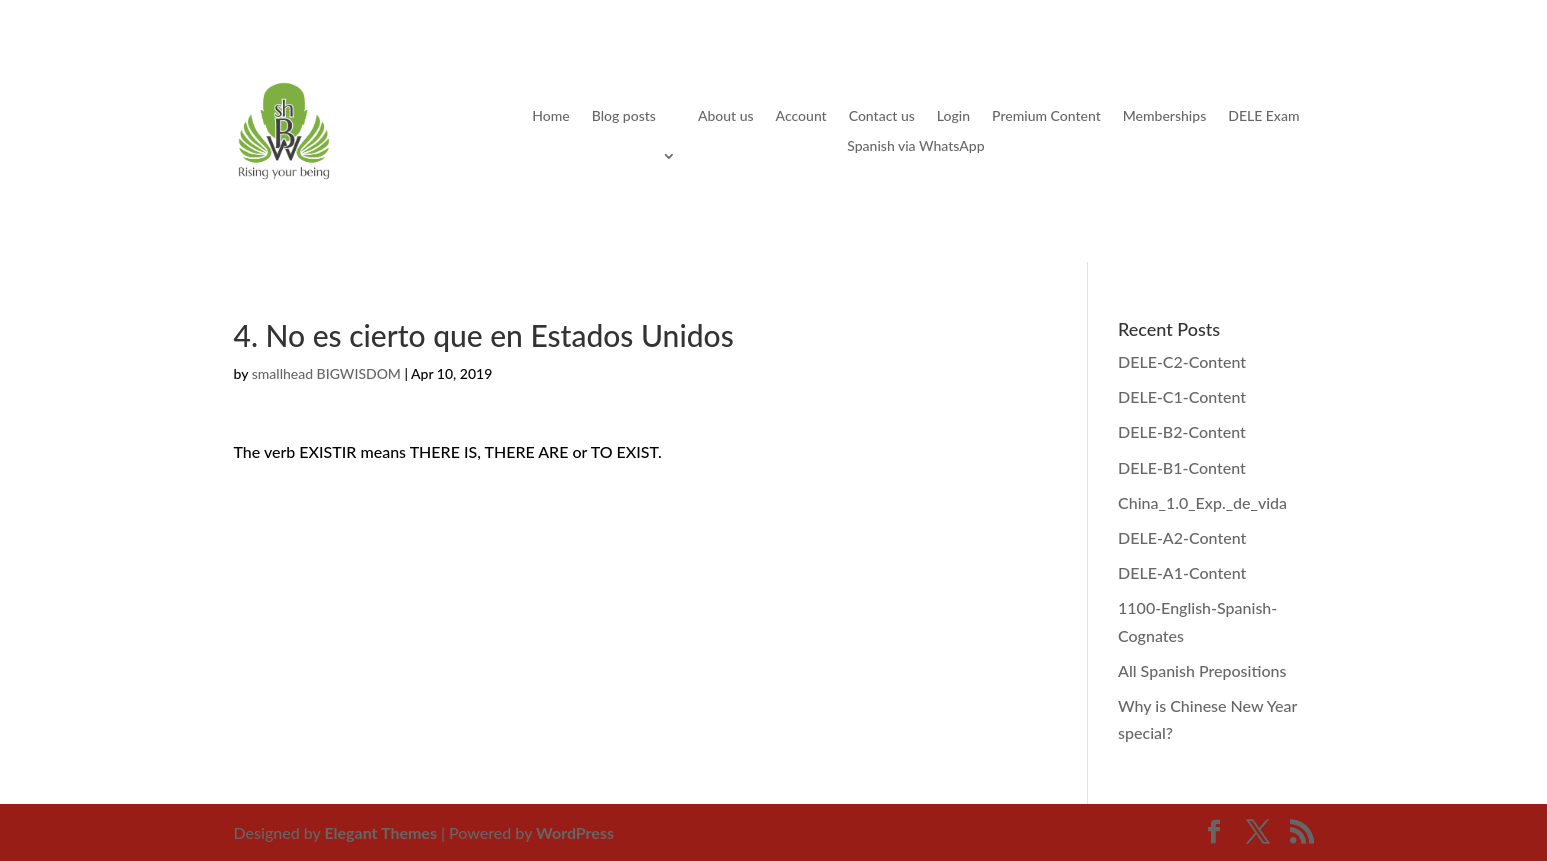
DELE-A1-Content (1182, 572)
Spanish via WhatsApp (915, 146)
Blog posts (624, 116)
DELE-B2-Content (1182, 431)
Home (550, 116)
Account (801, 116)
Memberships (1164, 116)
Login (953, 116)
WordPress (575, 832)
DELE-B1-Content (1182, 467)
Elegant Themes (380, 832)
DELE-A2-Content (1182, 537)
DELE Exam (1263, 116)
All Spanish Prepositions (1202, 670)
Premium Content (1046, 116)
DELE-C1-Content (1182, 396)
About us (726, 116)
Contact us (882, 116)
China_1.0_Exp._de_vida (1202, 502)
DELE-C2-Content (1182, 361)
